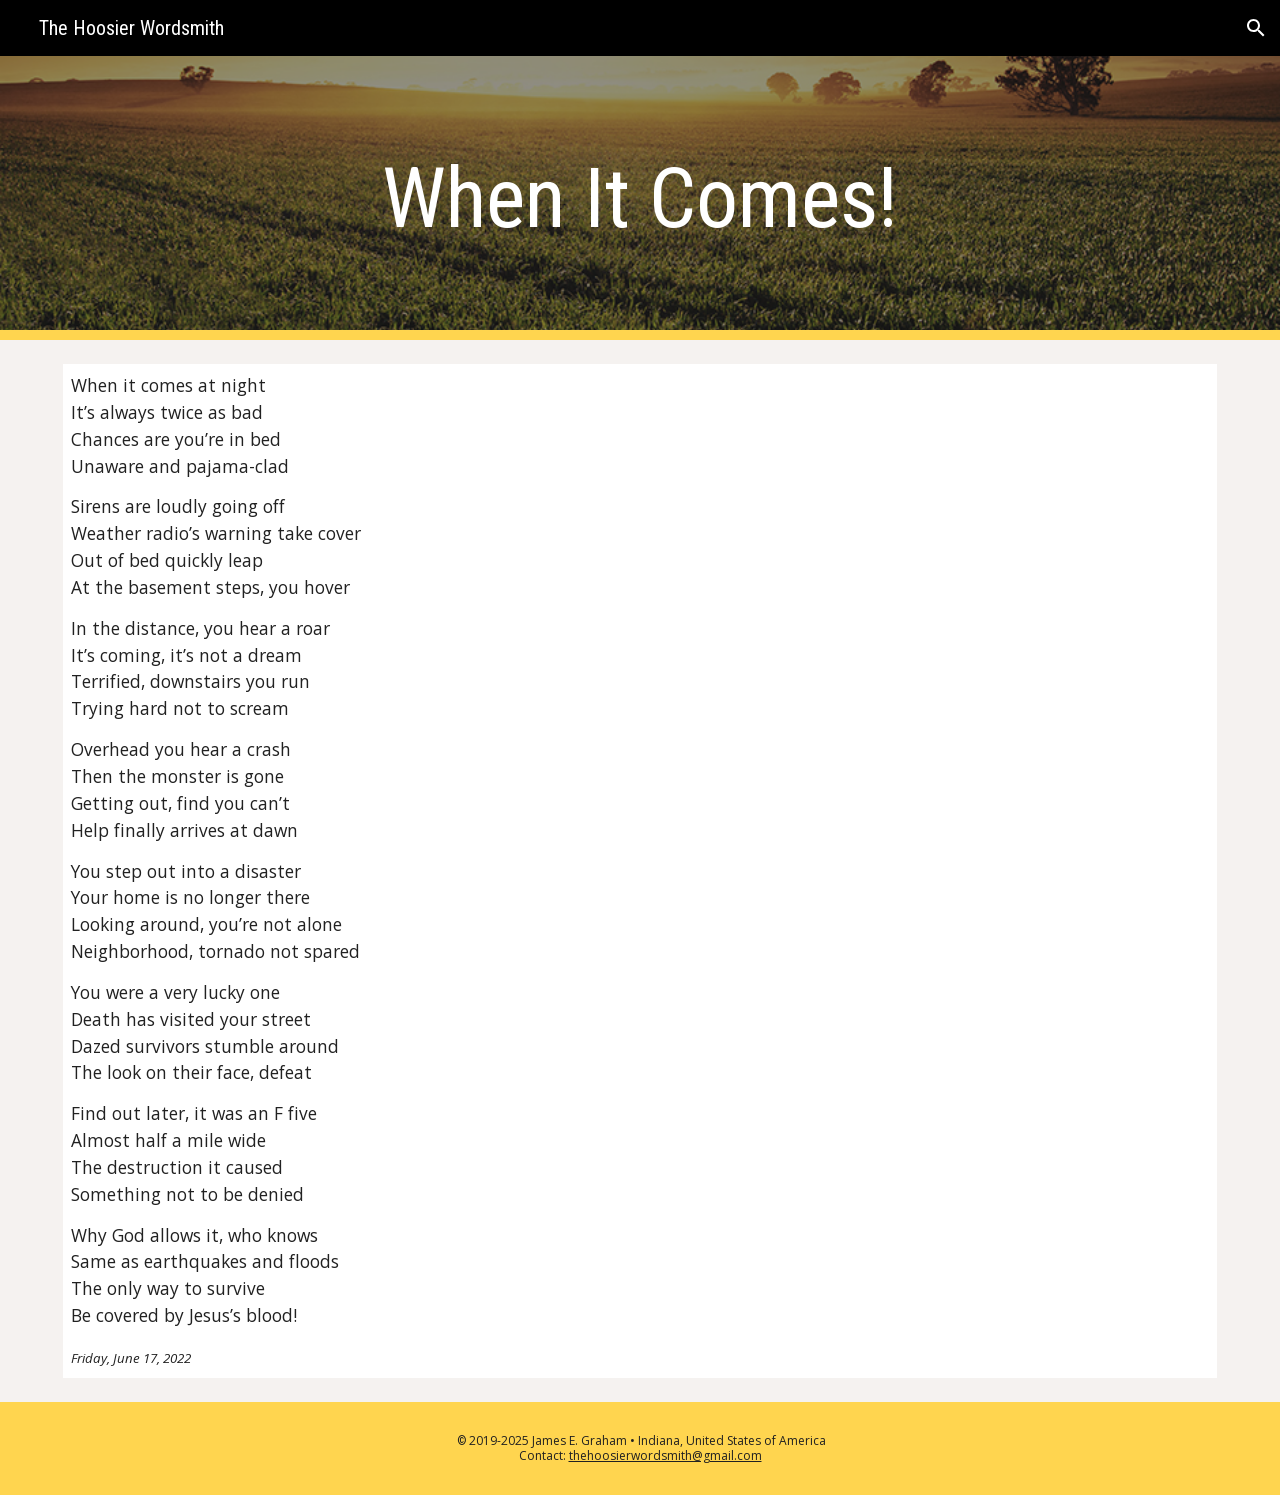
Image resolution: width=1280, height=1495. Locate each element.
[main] (640, 198)
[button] (1256, 28)
